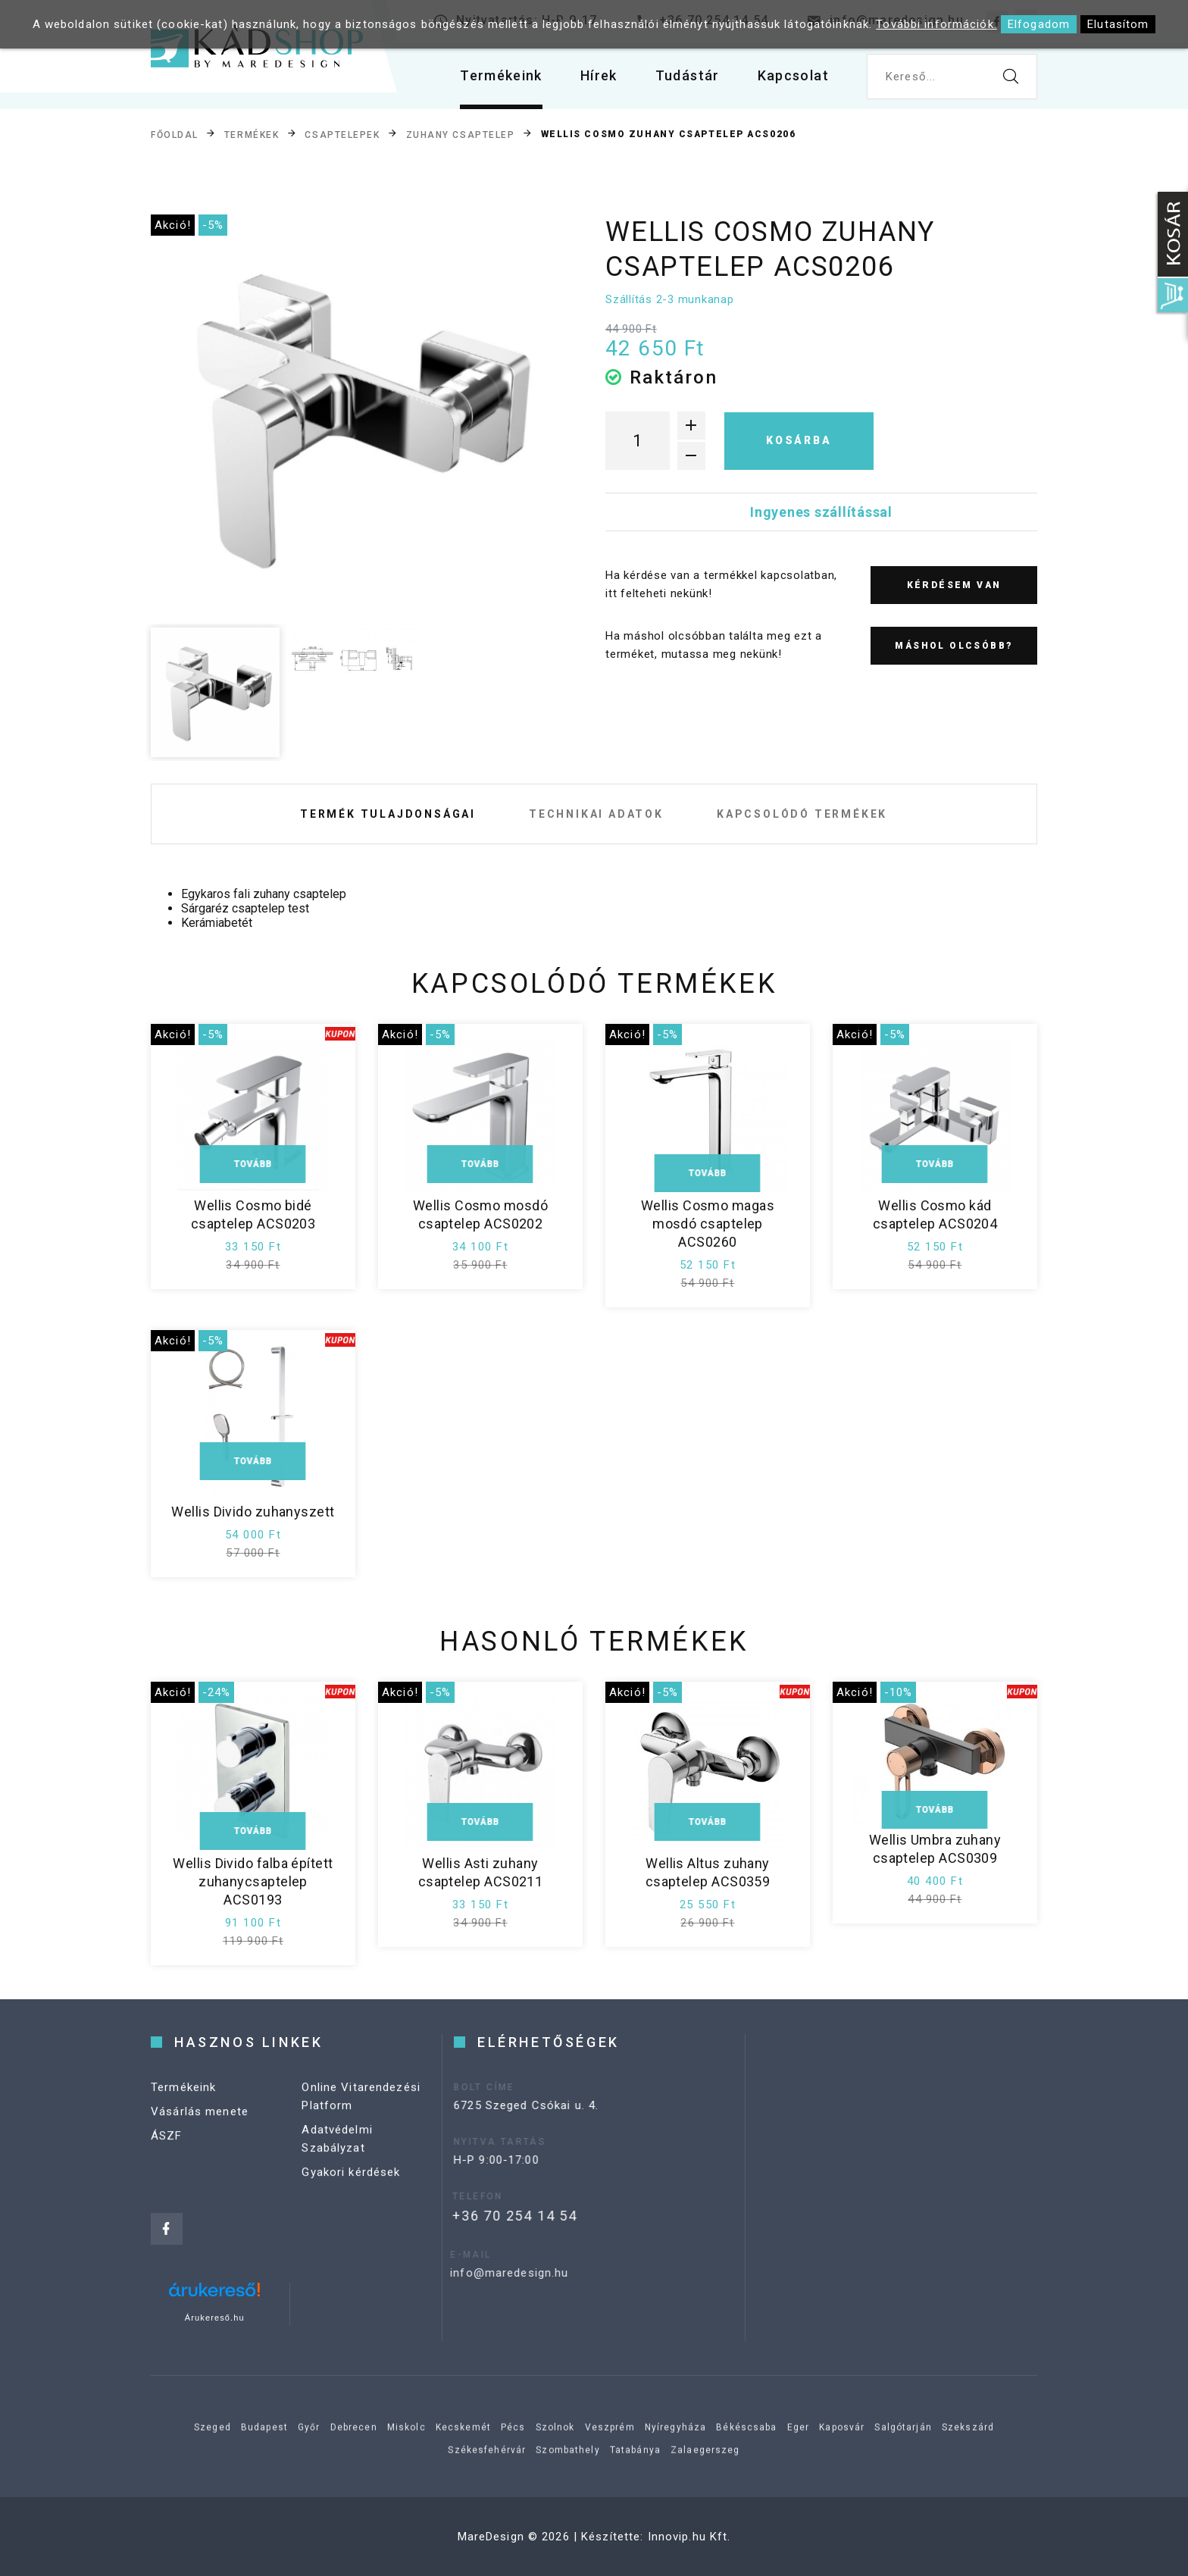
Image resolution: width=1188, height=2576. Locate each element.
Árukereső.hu (215, 2317)
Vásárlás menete (200, 2128)
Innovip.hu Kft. (689, 2536)
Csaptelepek (342, 135)
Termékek (251, 135)
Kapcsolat (793, 75)
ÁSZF (167, 2152)
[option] (352, 416)
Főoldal (175, 135)
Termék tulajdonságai (388, 814)
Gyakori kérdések (351, 2189)
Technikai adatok (596, 814)
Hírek (598, 75)
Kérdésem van (954, 585)
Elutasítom (1118, 24)
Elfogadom (1039, 24)
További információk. (936, 24)
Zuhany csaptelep (460, 135)
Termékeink (501, 75)
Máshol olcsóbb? (953, 645)
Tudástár (687, 75)
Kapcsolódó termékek (802, 814)
